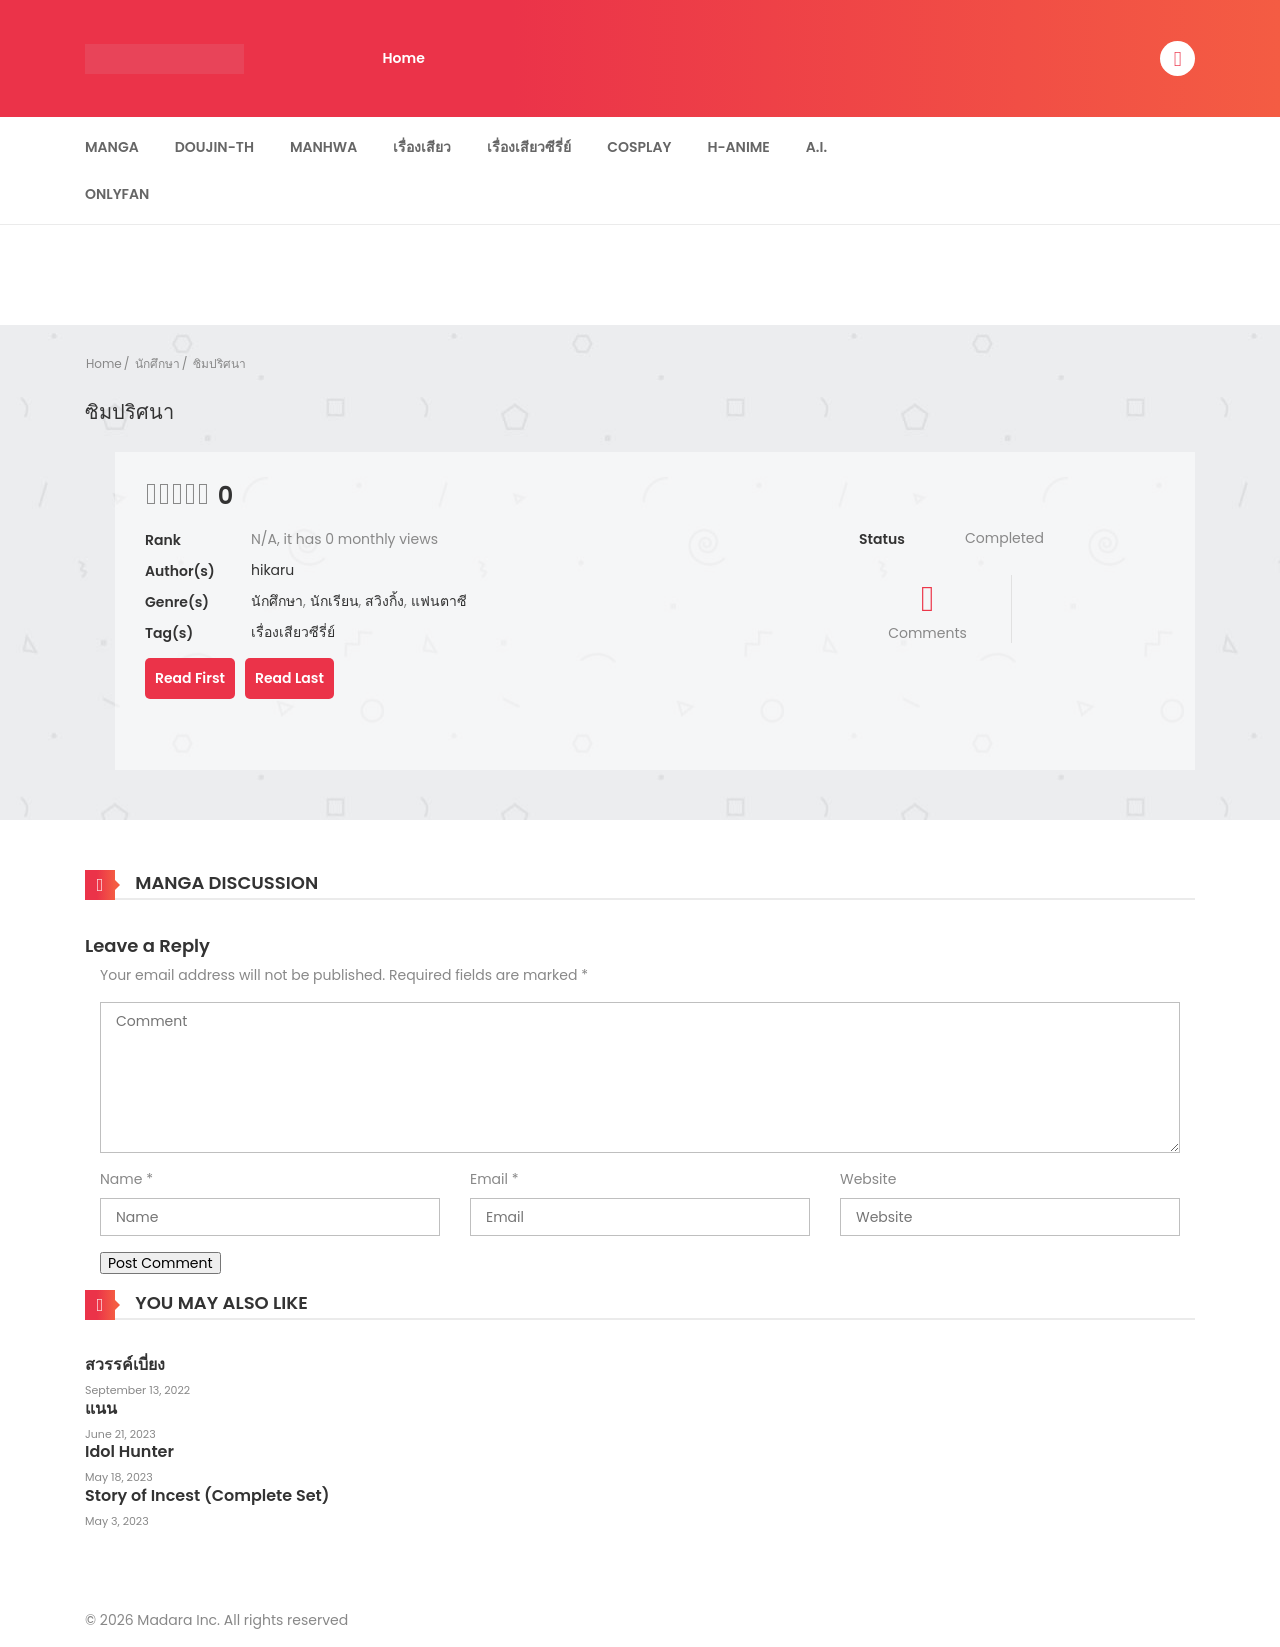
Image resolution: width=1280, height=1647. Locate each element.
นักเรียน (334, 601)
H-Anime (738, 147)
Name (121, 1179)
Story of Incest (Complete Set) (207, 1495)
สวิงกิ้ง (384, 601)
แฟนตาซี (439, 601)
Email (489, 1179)
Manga (112, 147)
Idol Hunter (129, 1451)
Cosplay (639, 147)
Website (868, 1179)
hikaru (272, 570)
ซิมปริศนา (219, 363)
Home (404, 58)
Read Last (289, 678)
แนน (101, 1408)
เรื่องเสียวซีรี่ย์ (529, 147)
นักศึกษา (157, 363)
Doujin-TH (214, 147)
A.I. (816, 147)
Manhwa (323, 147)
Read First (190, 678)
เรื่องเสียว (422, 147)
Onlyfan (117, 194)
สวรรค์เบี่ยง (125, 1364)
